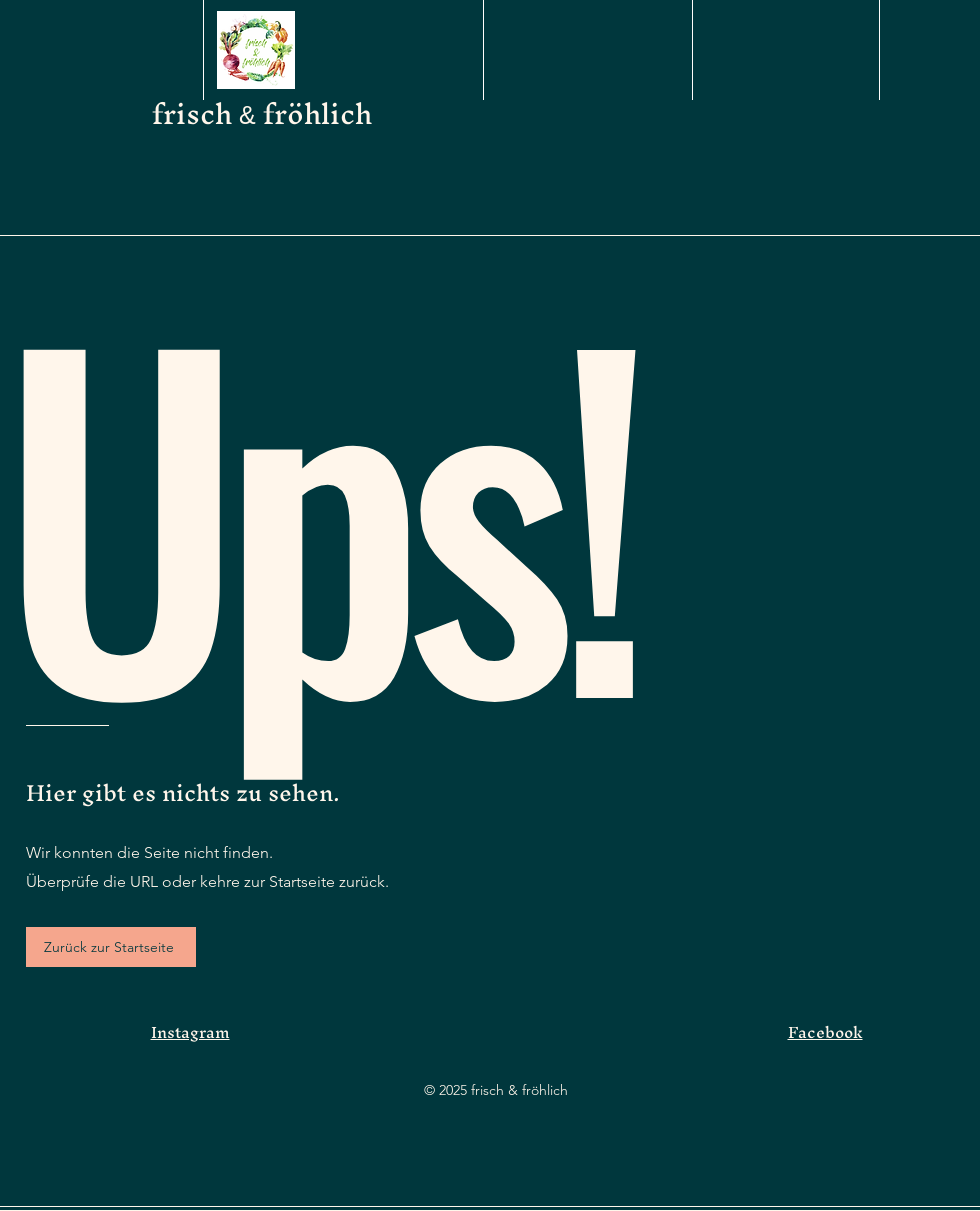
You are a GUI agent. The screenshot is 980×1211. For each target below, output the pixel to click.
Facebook (825, 1032)
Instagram (190, 1032)
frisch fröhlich (262, 113)
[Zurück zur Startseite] (111, 947)
